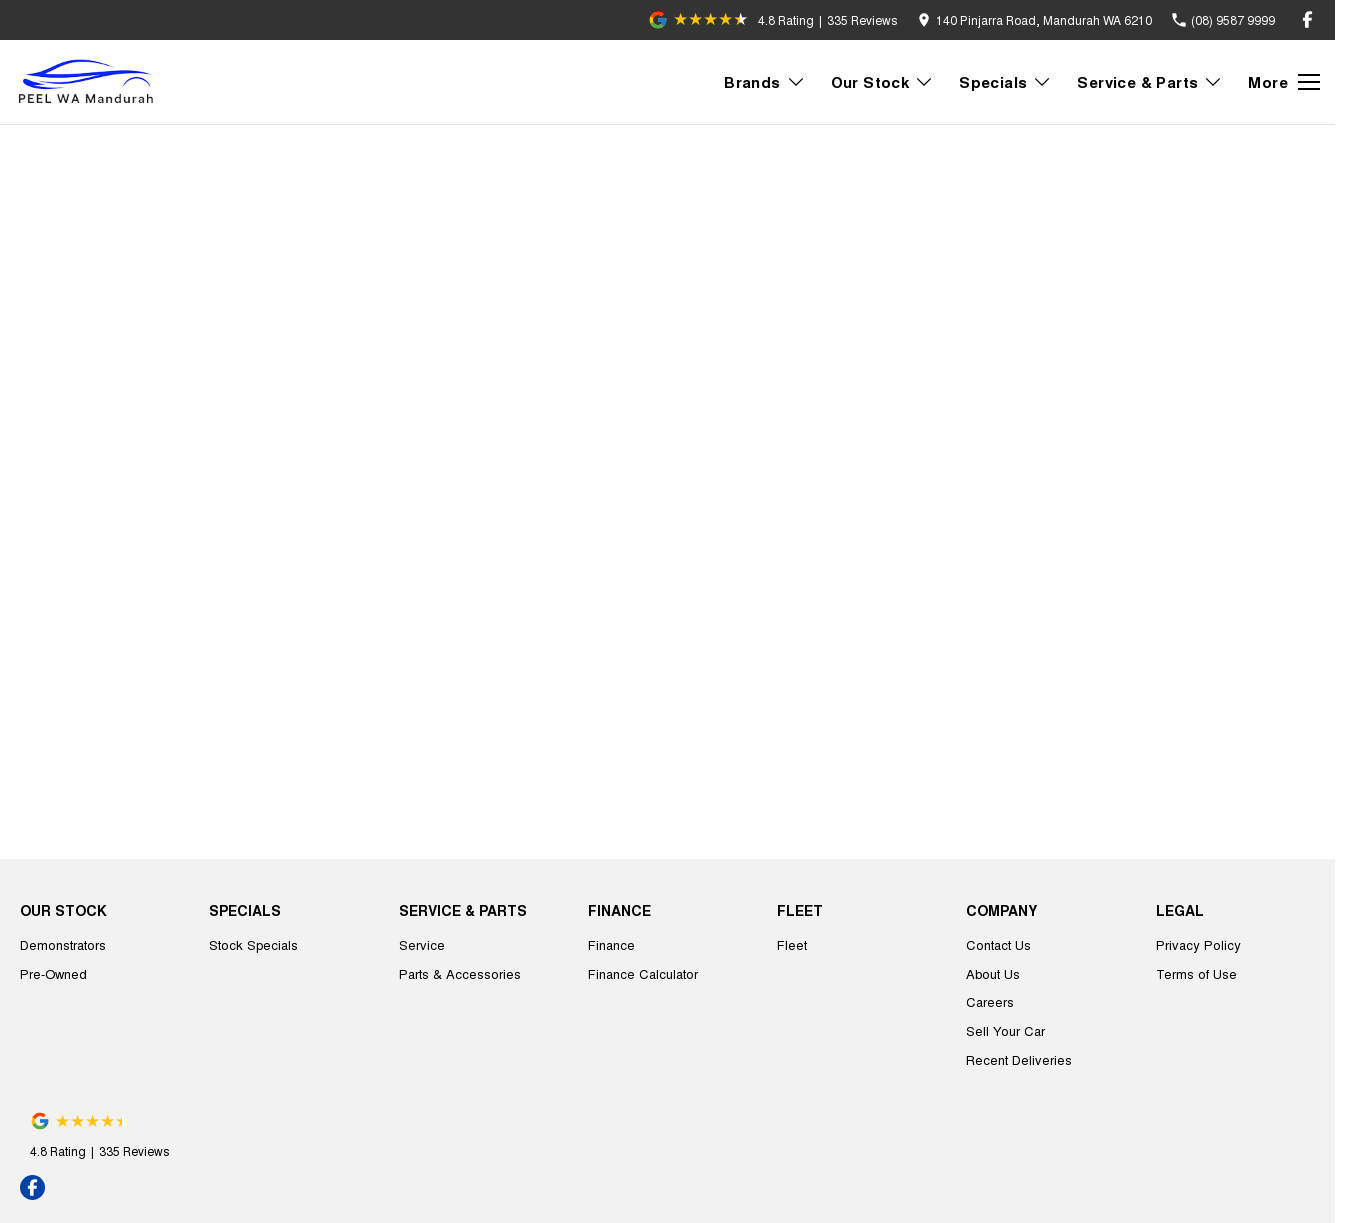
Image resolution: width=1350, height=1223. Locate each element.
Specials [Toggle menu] (1005, 82)
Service (422, 944)
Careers (990, 1001)
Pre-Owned (53, 973)
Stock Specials (253, 944)
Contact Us (998, 944)
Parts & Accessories (460, 973)
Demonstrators (63, 944)
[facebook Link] (1307, 19)
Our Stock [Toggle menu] (883, 82)
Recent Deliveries (1019, 1059)
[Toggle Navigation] (1284, 82)
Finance (611, 944)
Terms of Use (1196, 973)
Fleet (792, 944)
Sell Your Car (1005, 1030)
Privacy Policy (1198, 944)
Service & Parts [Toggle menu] (1150, 82)
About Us (993, 973)
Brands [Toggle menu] (764, 82)
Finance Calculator (643, 973)
